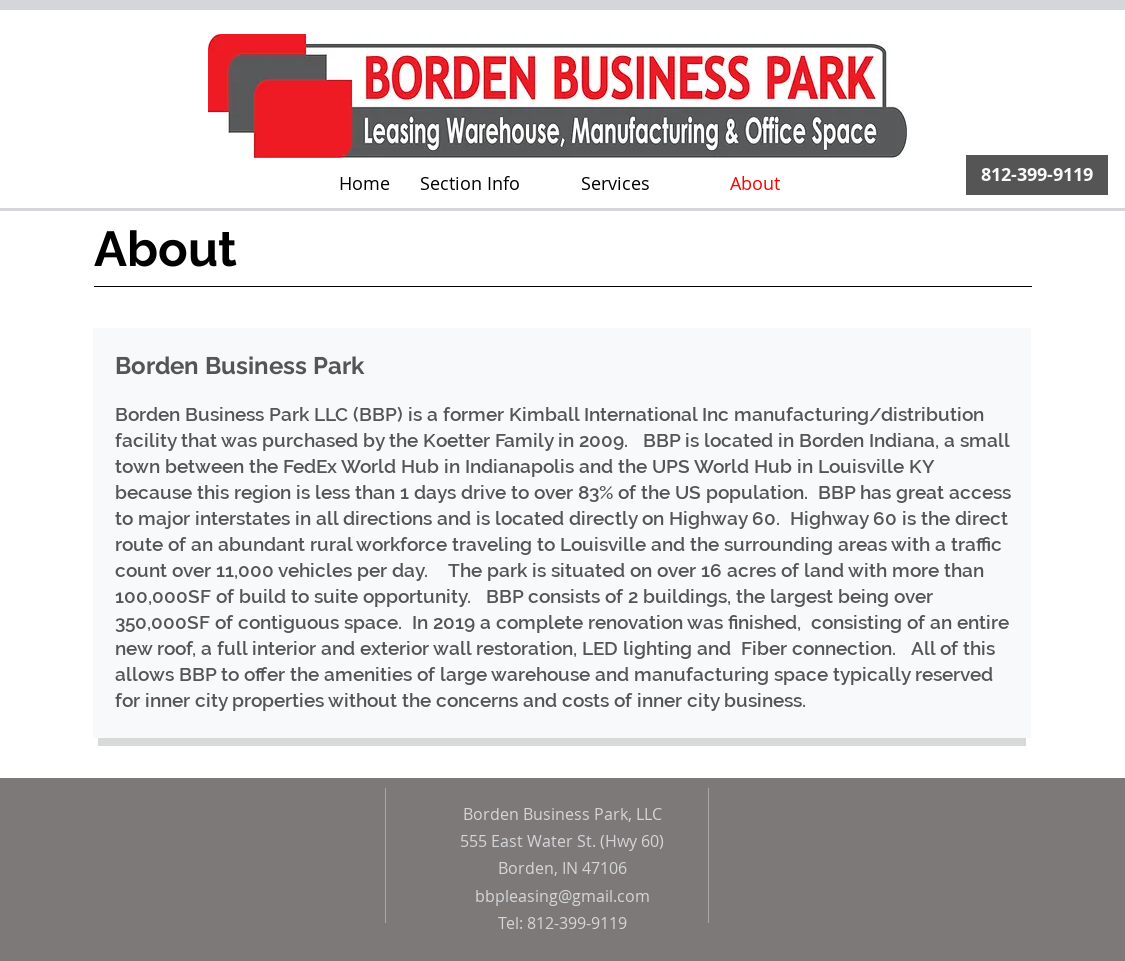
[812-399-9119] (1037, 175)
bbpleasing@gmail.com (562, 896)
